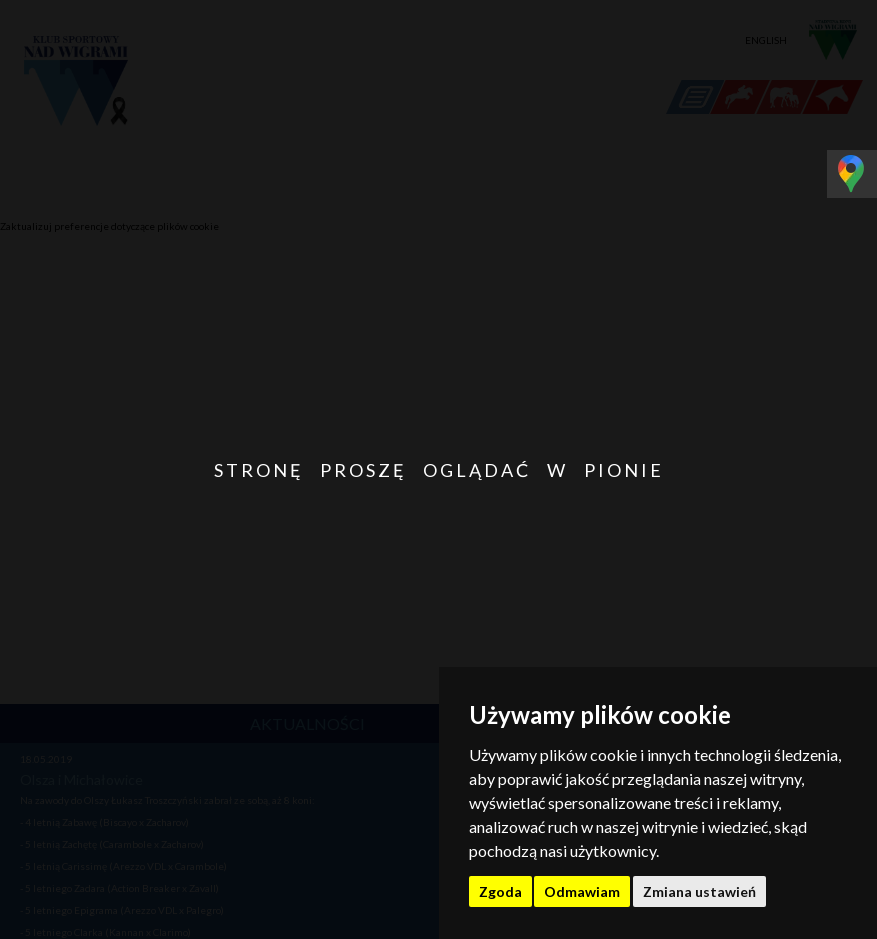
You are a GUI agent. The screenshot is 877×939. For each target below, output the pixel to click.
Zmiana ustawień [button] (699, 891)
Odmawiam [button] (582, 891)
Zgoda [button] (500, 891)
